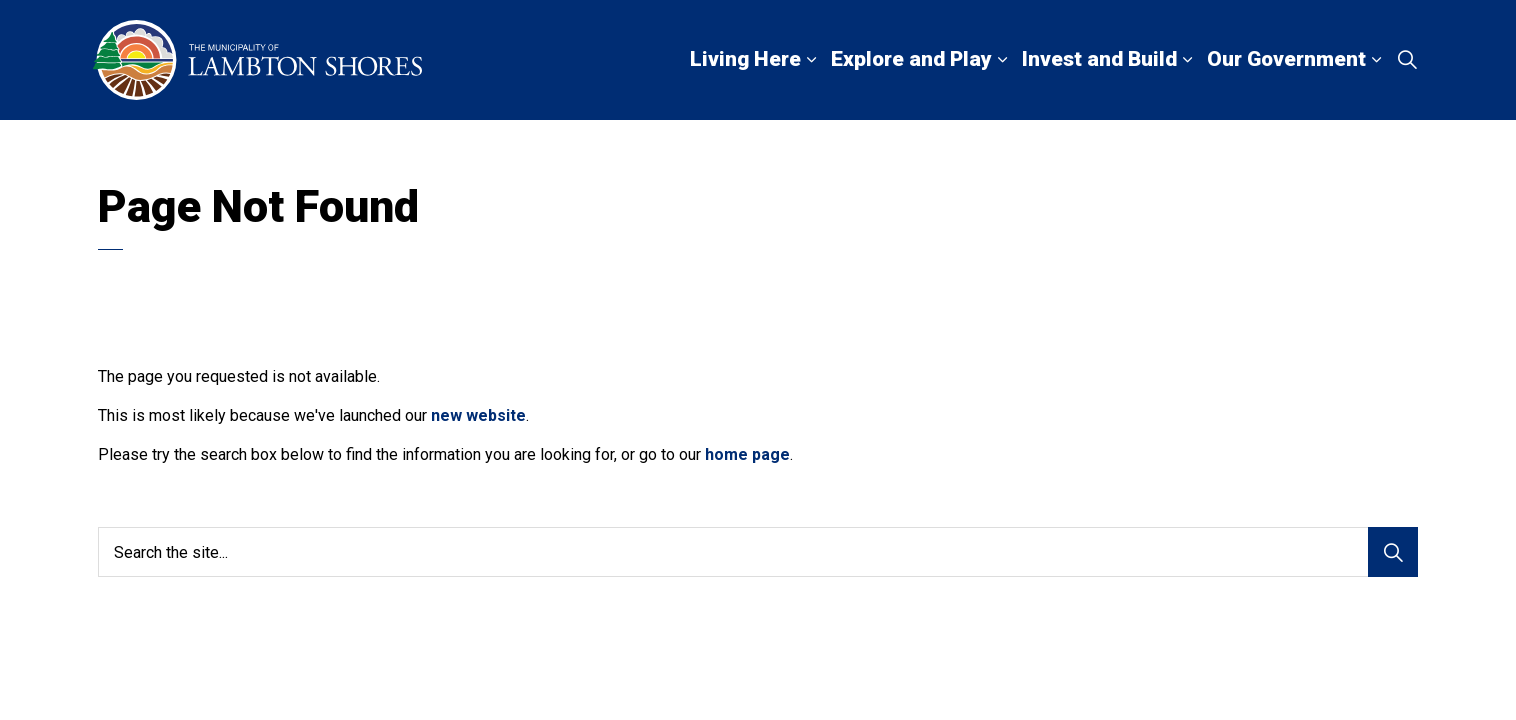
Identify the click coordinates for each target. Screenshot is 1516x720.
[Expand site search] (1407, 60)
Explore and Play (911, 59)
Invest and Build (1099, 59)
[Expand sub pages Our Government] (1376, 60)
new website (478, 415)
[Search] (1393, 552)
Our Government (1286, 59)
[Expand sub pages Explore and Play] (1002, 60)
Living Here (745, 59)
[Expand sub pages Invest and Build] (1187, 60)
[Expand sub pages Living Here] (811, 60)
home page (747, 454)
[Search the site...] (758, 552)
